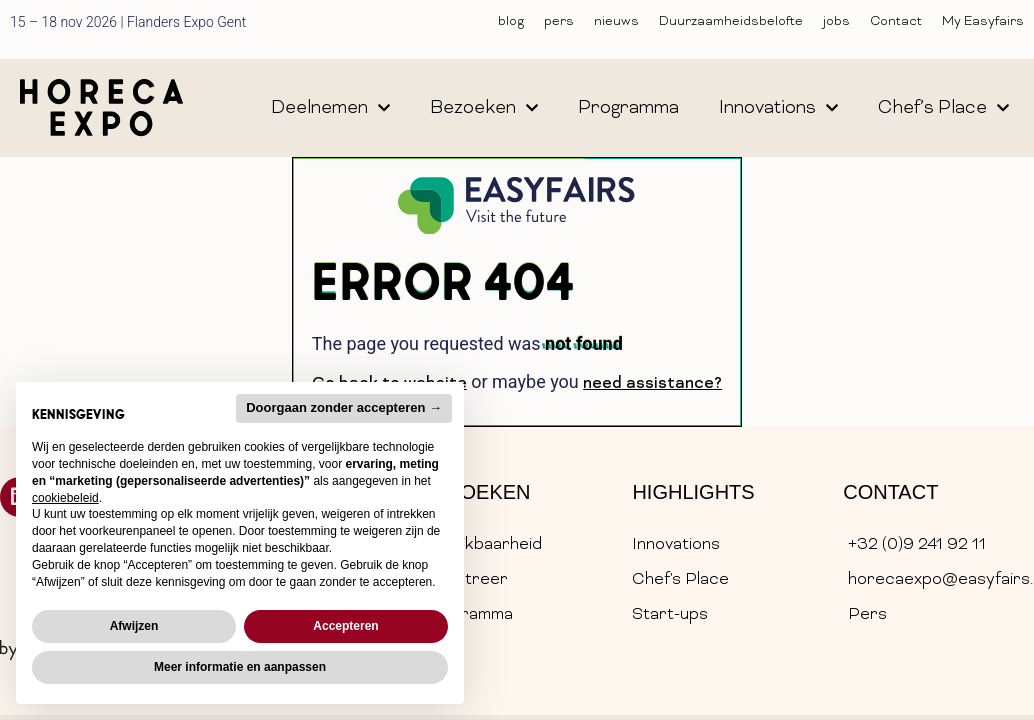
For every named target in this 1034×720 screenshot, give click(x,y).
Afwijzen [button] (134, 626)
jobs (836, 22)
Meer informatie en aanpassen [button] (240, 667)
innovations (778, 108)
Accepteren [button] (345, 626)
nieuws (616, 22)
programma (628, 108)
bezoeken (484, 108)
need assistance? (652, 384)
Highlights (693, 492)
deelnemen (330, 108)
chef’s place (943, 108)
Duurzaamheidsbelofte (731, 22)
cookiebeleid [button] (65, 498)
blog (511, 22)
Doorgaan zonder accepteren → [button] (344, 407)
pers (559, 22)
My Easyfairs (983, 22)
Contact (896, 22)
